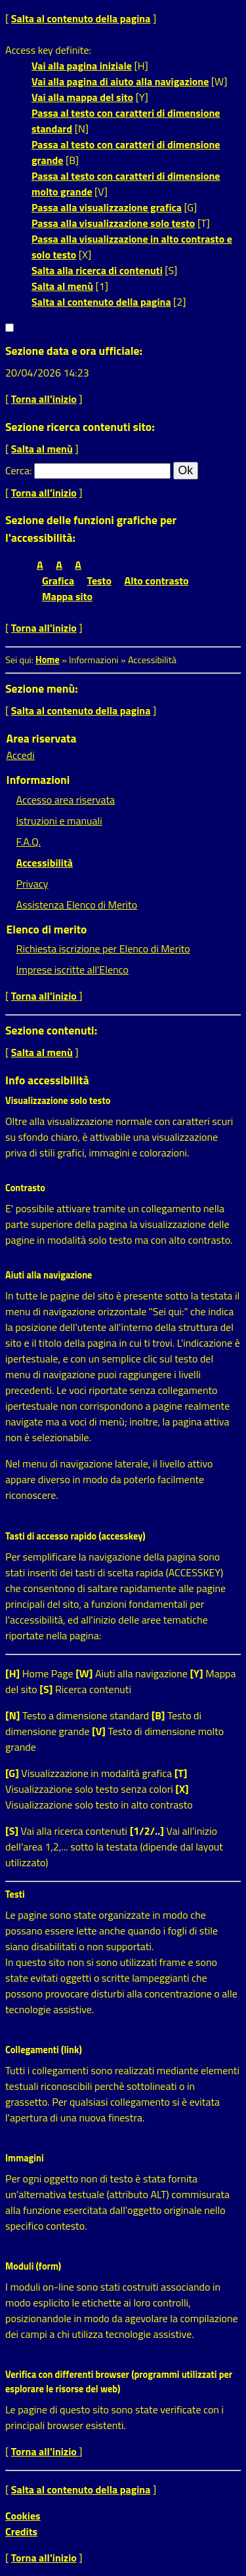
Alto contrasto (157, 580)
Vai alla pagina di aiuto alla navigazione (120, 81)
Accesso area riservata (65, 800)
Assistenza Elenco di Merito (77, 904)
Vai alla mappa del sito (82, 97)
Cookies (23, 2516)
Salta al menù (62, 286)
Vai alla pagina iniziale (81, 65)
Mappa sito (67, 596)
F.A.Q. (28, 841)
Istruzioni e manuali (59, 820)
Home (47, 660)
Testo (99, 580)
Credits (21, 2531)
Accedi (21, 755)
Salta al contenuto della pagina (81, 18)
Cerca (17, 470)
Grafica (58, 580)
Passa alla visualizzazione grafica (106, 207)
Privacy (32, 883)
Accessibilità (44, 862)
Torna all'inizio (44, 399)
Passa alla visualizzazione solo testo (113, 223)
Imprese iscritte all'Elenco (72, 969)
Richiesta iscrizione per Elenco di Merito (103, 948)
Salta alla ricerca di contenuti (97, 270)
